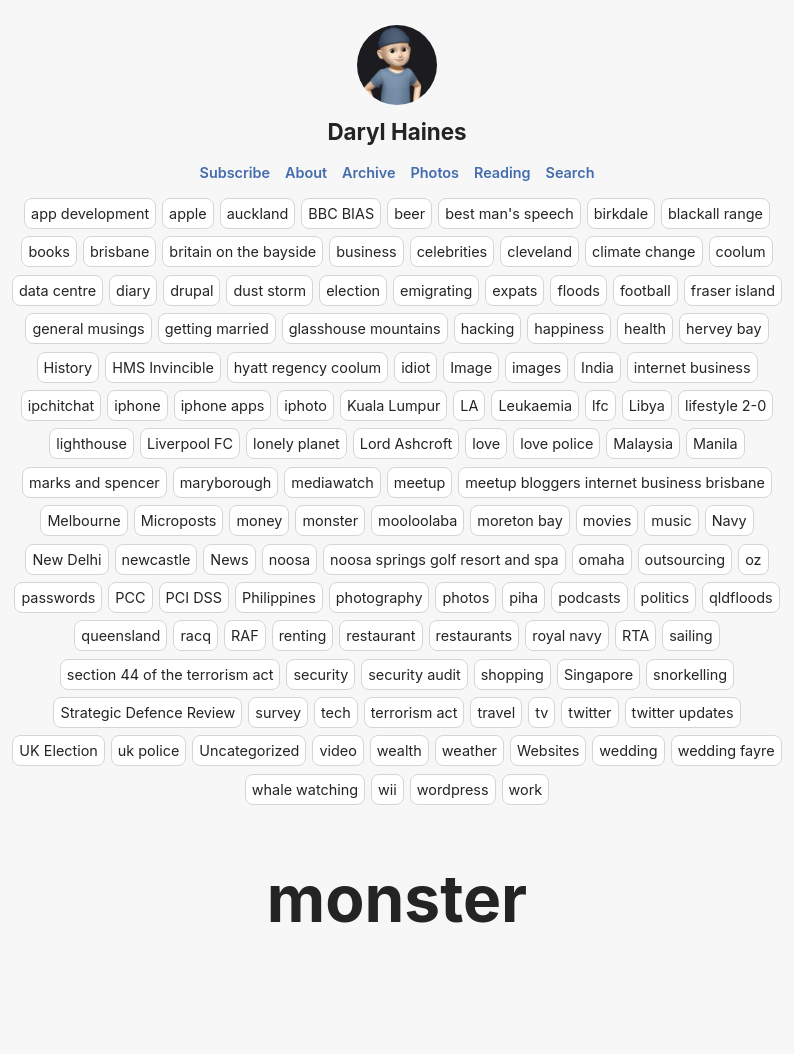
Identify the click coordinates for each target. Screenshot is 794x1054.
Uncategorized (249, 750)
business (366, 251)
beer (409, 213)
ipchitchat (61, 405)
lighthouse (91, 443)
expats (514, 290)
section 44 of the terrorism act (170, 674)
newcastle (156, 559)
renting (303, 635)
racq (195, 635)
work (526, 789)
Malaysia (643, 443)
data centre (57, 290)
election (353, 290)
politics (665, 597)
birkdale (621, 213)
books (49, 251)
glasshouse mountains (365, 328)
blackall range (715, 213)
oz (753, 559)
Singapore (598, 674)
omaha (602, 559)
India (597, 367)
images (536, 367)
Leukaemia (535, 405)
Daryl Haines (396, 131)
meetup (419, 482)
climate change (643, 251)
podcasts (589, 597)
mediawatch (332, 482)
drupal (191, 290)
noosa (289, 559)
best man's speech (509, 213)
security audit (414, 674)
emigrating (436, 290)
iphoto (305, 405)
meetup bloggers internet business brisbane (615, 482)
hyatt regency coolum (307, 367)
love (486, 443)
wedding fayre (726, 750)
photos (465, 597)
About (306, 172)
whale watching (305, 789)
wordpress (453, 789)
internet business (692, 367)
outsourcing (685, 559)
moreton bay (519, 520)
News (229, 559)
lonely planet (296, 443)
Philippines (279, 597)
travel (496, 712)
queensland (120, 635)
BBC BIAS (341, 213)
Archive (369, 172)
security (320, 674)
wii (387, 789)
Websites (548, 750)
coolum (741, 251)
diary (133, 290)
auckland (258, 213)
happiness (569, 328)
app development (90, 213)
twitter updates (683, 712)
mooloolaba (417, 520)
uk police (148, 750)
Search (570, 172)
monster (330, 520)
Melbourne (83, 520)
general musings (88, 328)
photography (379, 597)
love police (556, 443)
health (645, 328)
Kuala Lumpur (393, 405)
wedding (628, 750)
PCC (130, 597)
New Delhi (66, 559)
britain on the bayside (242, 251)
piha (523, 597)
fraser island (733, 290)
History (68, 367)
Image (471, 367)
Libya (647, 405)
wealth (399, 750)
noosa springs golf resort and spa (444, 559)
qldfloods (741, 597)
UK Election (58, 750)
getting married (217, 328)
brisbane (119, 251)
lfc (600, 405)
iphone (137, 405)
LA (469, 405)
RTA (635, 635)
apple (188, 213)
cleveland (539, 251)
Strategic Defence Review (147, 712)
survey (278, 712)
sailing (690, 635)
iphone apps (223, 405)
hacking (488, 328)
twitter (589, 712)
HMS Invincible (163, 367)
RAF (245, 635)
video (337, 750)
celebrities (452, 251)
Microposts (179, 520)
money (259, 520)
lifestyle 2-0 (725, 405)
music (671, 520)
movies (607, 520)
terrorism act (414, 712)
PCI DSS (194, 597)
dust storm (269, 290)
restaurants (474, 635)
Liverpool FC (190, 443)
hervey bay (724, 328)
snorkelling (690, 674)
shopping (512, 674)
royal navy (567, 635)
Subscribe (235, 172)
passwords (58, 597)
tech (336, 712)
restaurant (380, 635)
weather (469, 750)
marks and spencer (94, 482)
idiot (415, 367)
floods (578, 290)
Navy (729, 520)
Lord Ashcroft (406, 443)
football (645, 290)
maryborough (226, 482)
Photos (435, 172)
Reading (502, 172)
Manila (715, 443)
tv (541, 712)
